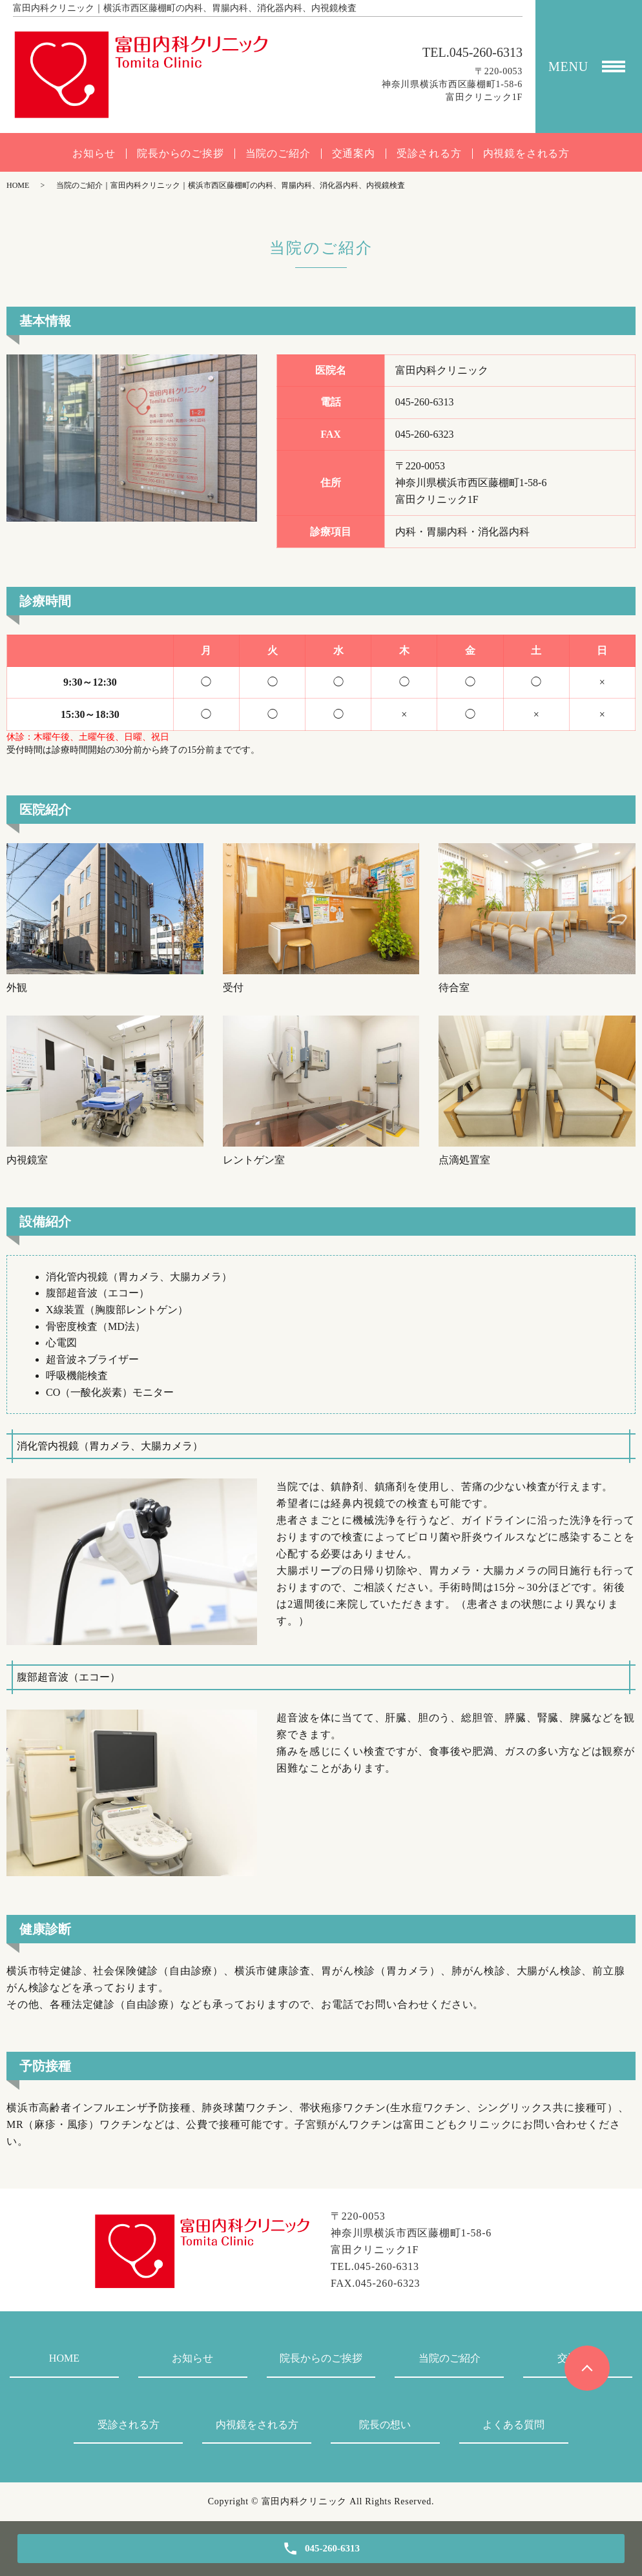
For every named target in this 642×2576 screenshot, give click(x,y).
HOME (17, 185)
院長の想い (385, 2424)
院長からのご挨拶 (180, 153)
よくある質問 (513, 2424)
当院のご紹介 (278, 153)
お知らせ (94, 153)
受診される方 (429, 153)
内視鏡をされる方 (526, 153)
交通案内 (353, 153)
